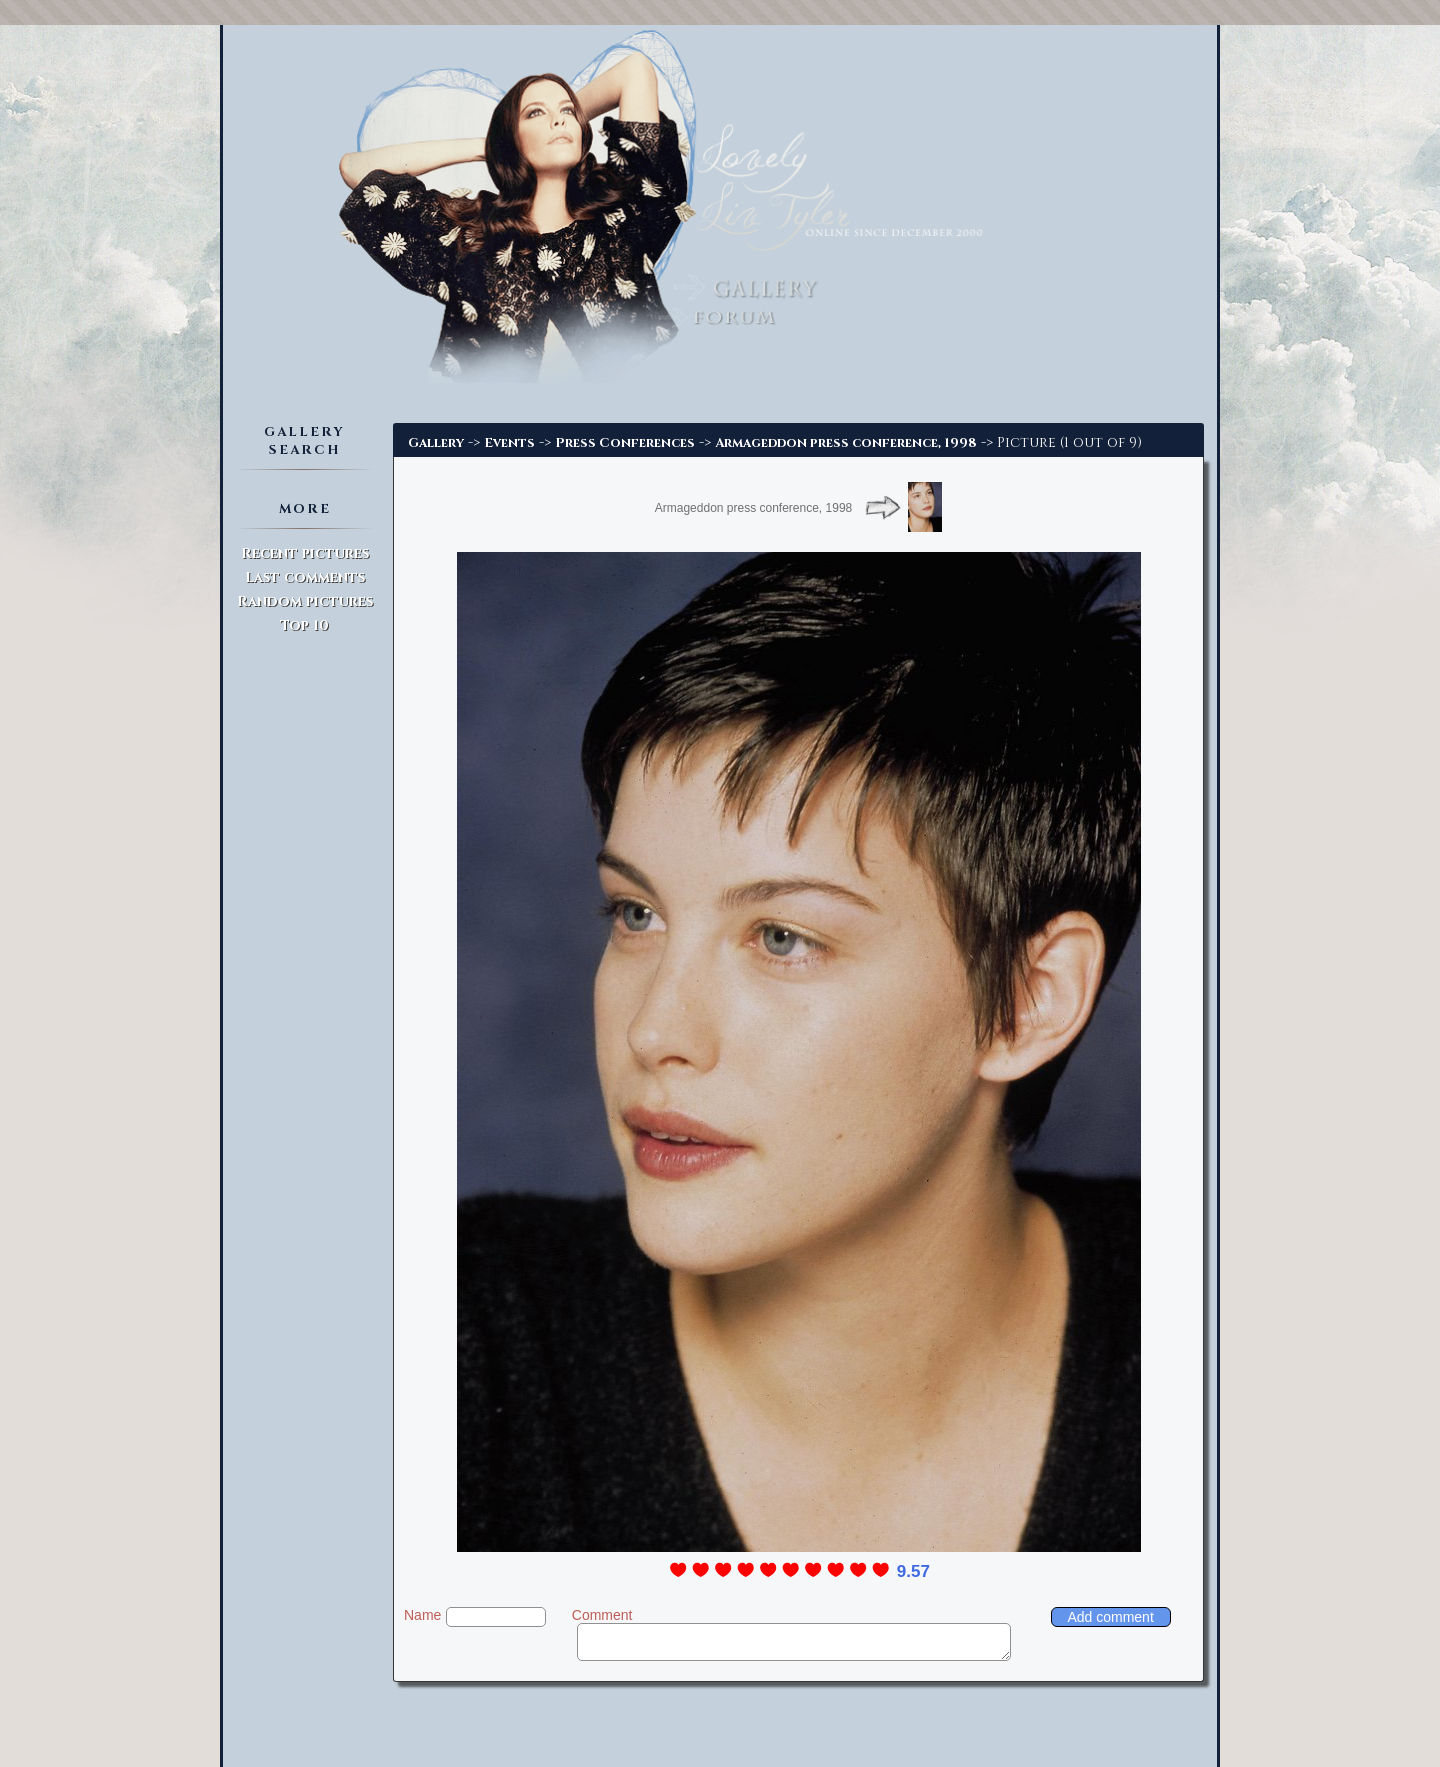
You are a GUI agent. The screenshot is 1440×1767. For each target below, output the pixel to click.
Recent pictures (305, 553)
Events (509, 443)
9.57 (913, 1571)
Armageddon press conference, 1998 (846, 443)
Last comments (305, 577)
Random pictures (305, 601)
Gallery (436, 443)
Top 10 (304, 625)
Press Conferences (625, 443)
